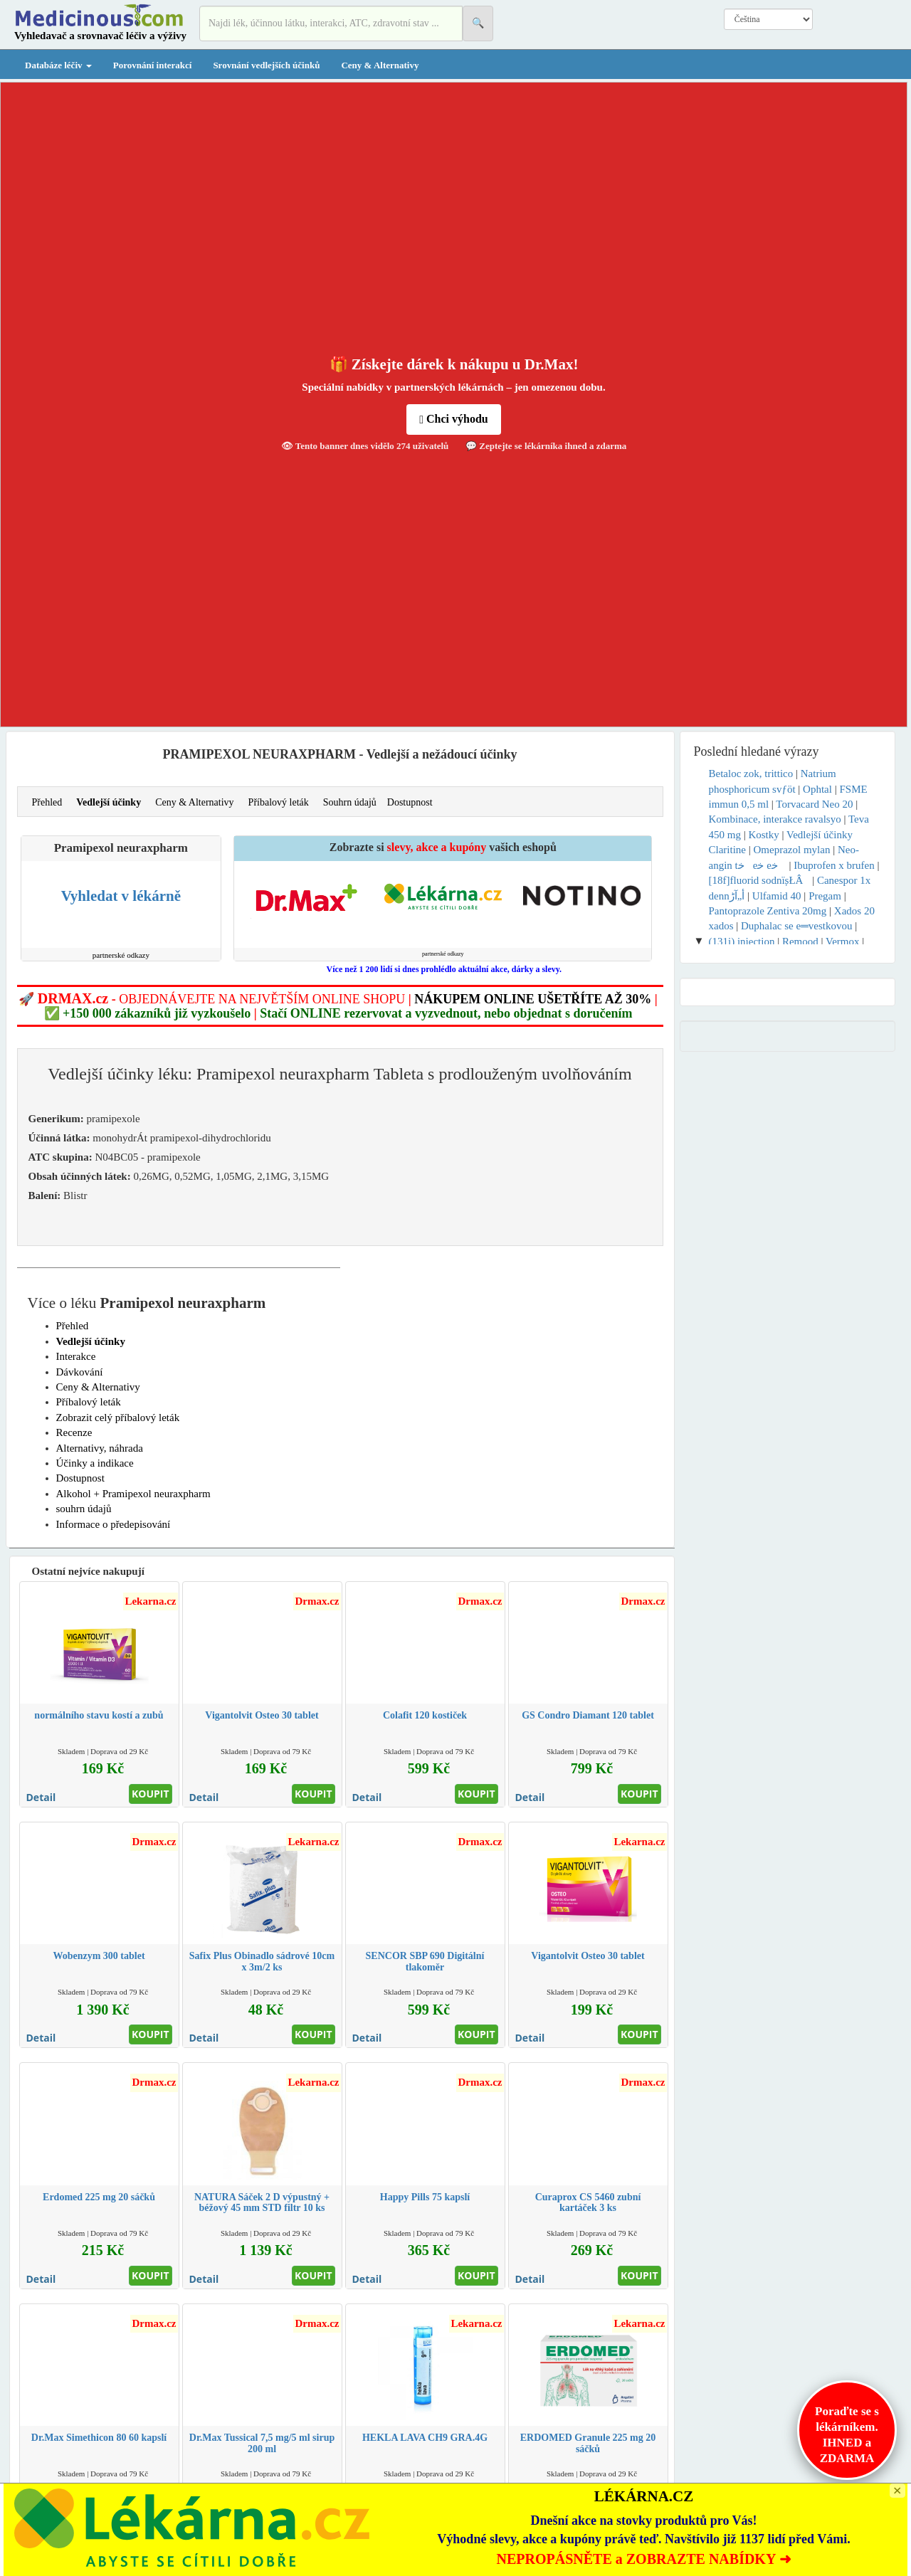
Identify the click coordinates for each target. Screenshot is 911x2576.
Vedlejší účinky (108, 802)
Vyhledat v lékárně (121, 895)
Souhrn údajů (349, 802)
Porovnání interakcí (152, 65)
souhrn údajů (84, 1508)
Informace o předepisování (113, 1524)
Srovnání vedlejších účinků (266, 65)
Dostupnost (410, 802)
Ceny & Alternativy (379, 65)
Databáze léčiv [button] (58, 65)
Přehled (47, 802)
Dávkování (79, 1372)
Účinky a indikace (95, 1463)
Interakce (76, 1356)
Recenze (74, 1432)
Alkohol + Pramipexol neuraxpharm (133, 1493)
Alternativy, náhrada (99, 1448)
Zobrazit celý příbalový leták (118, 1417)
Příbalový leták (278, 802)
